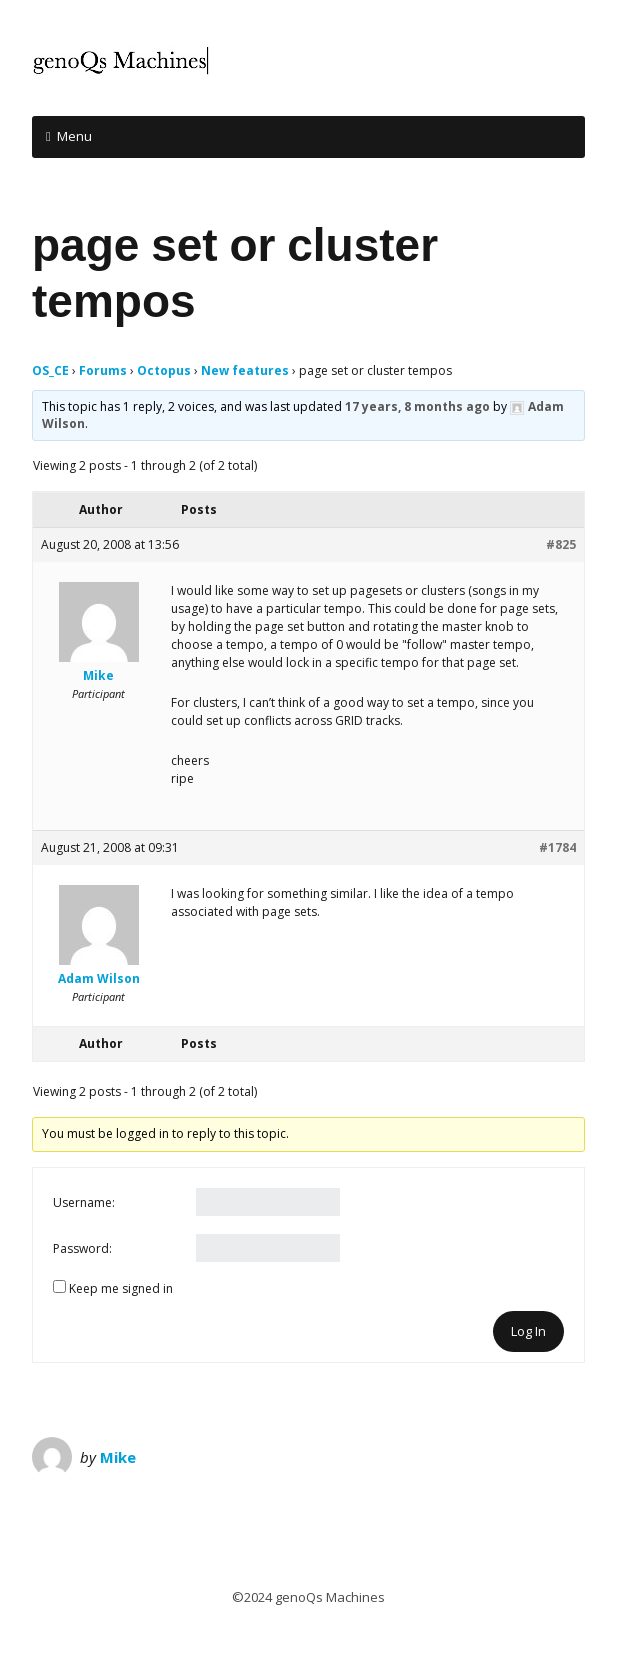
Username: (84, 1202)
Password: (82, 1248)
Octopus (164, 370)
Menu (74, 136)
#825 (561, 544)
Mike (118, 1457)
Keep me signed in (121, 1288)
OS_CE (50, 370)
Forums (103, 370)
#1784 (557, 847)
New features (245, 370)
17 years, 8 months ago (417, 406)
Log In (528, 1331)
